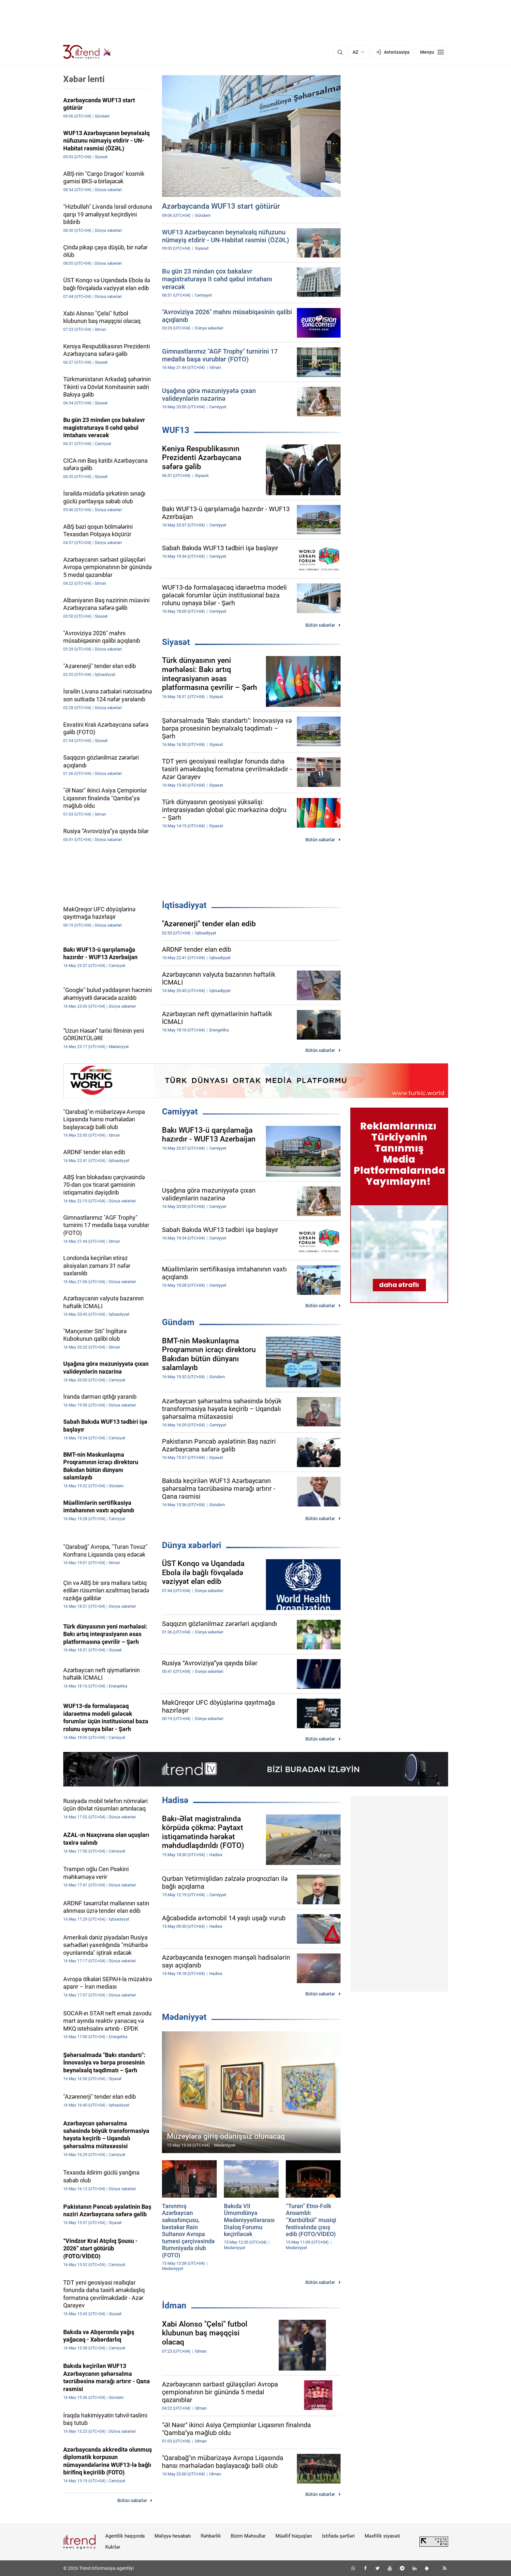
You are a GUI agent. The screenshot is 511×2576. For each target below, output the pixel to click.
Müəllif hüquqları (293, 2536)
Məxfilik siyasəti (382, 2536)
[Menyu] (432, 52)
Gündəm (178, 1322)
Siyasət (176, 642)
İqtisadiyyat (184, 905)
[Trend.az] (87, 52)
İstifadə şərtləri (338, 2536)
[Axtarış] (339, 52)
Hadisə (175, 1800)
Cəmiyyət (180, 1111)
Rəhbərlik (211, 2536)
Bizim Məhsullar (248, 2536)
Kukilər (112, 2547)
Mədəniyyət (184, 2017)
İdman (174, 2305)
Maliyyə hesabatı (172, 2536)
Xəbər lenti (84, 79)
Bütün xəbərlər (320, 625)
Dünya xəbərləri (191, 1545)
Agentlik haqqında (125, 2536)
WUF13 (175, 430)
